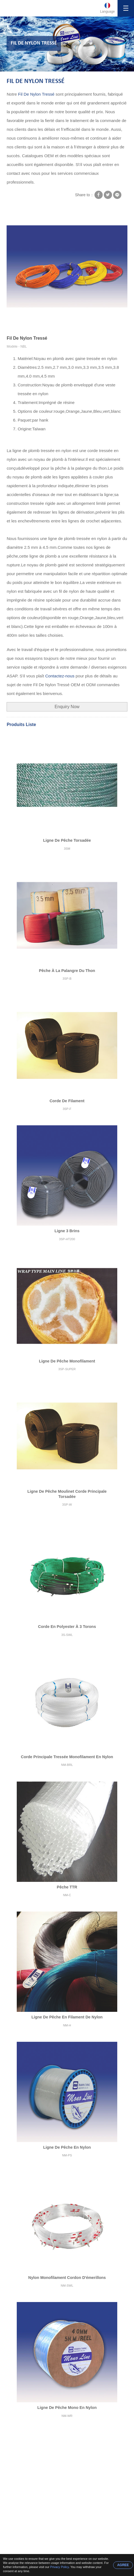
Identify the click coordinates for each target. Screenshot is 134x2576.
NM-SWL (67, 2285)
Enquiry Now (67, 706)
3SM (67, 848)
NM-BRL (67, 1764)
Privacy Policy (59, 2567)
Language (107, 11)
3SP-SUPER (67, 1369)
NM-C (67, 1895)
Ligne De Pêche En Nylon (67, 2147)
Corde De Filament (66, 1101)
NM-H (67, 2025)
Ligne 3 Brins (66, 1231)
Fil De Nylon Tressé (36, 81)
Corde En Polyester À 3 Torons (67, 1626)
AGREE (123, 2565)
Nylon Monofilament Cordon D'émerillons (67, 2277)
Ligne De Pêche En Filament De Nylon (66, 2017)
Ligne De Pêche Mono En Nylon (67, 2407)
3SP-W (67, 1504)
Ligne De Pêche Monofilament (67, 1361)
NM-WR (67, 2415)
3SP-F (67, 1108)
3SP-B (67, 978)
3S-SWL (67, 1634)
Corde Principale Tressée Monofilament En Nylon (67, 1757)
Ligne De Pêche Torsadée (67, 840)
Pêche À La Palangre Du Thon (67, 970)
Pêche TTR (67, 1887)
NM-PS (67, 2155)
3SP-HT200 (67, 1239)
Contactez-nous (59, 676)
